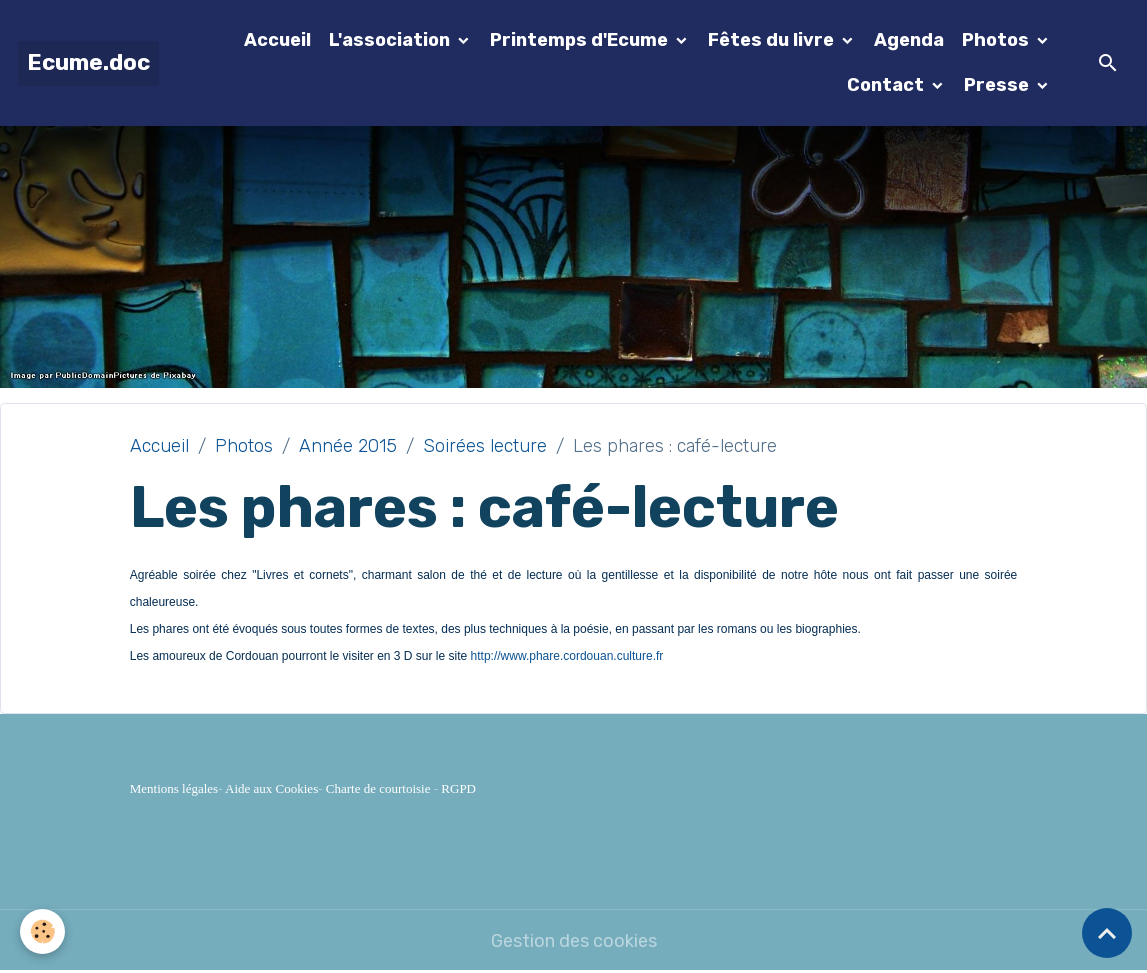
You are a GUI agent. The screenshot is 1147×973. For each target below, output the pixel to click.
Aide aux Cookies (271, 788)
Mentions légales (174, 788)
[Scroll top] (1107, 933)
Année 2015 (348, 446)
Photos (997, 40)
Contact (887, 85)
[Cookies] (42, 931)
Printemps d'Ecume (581, 40)
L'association (391, 40)
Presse (998, 85)
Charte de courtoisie (378, 788)
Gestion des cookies (574, 941)
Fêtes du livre (773, 40)
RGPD (458, 788)
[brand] (88, 63)
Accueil (277, 40)
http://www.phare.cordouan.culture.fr (567, 656)
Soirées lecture (485, 446)
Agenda (909, 40)
